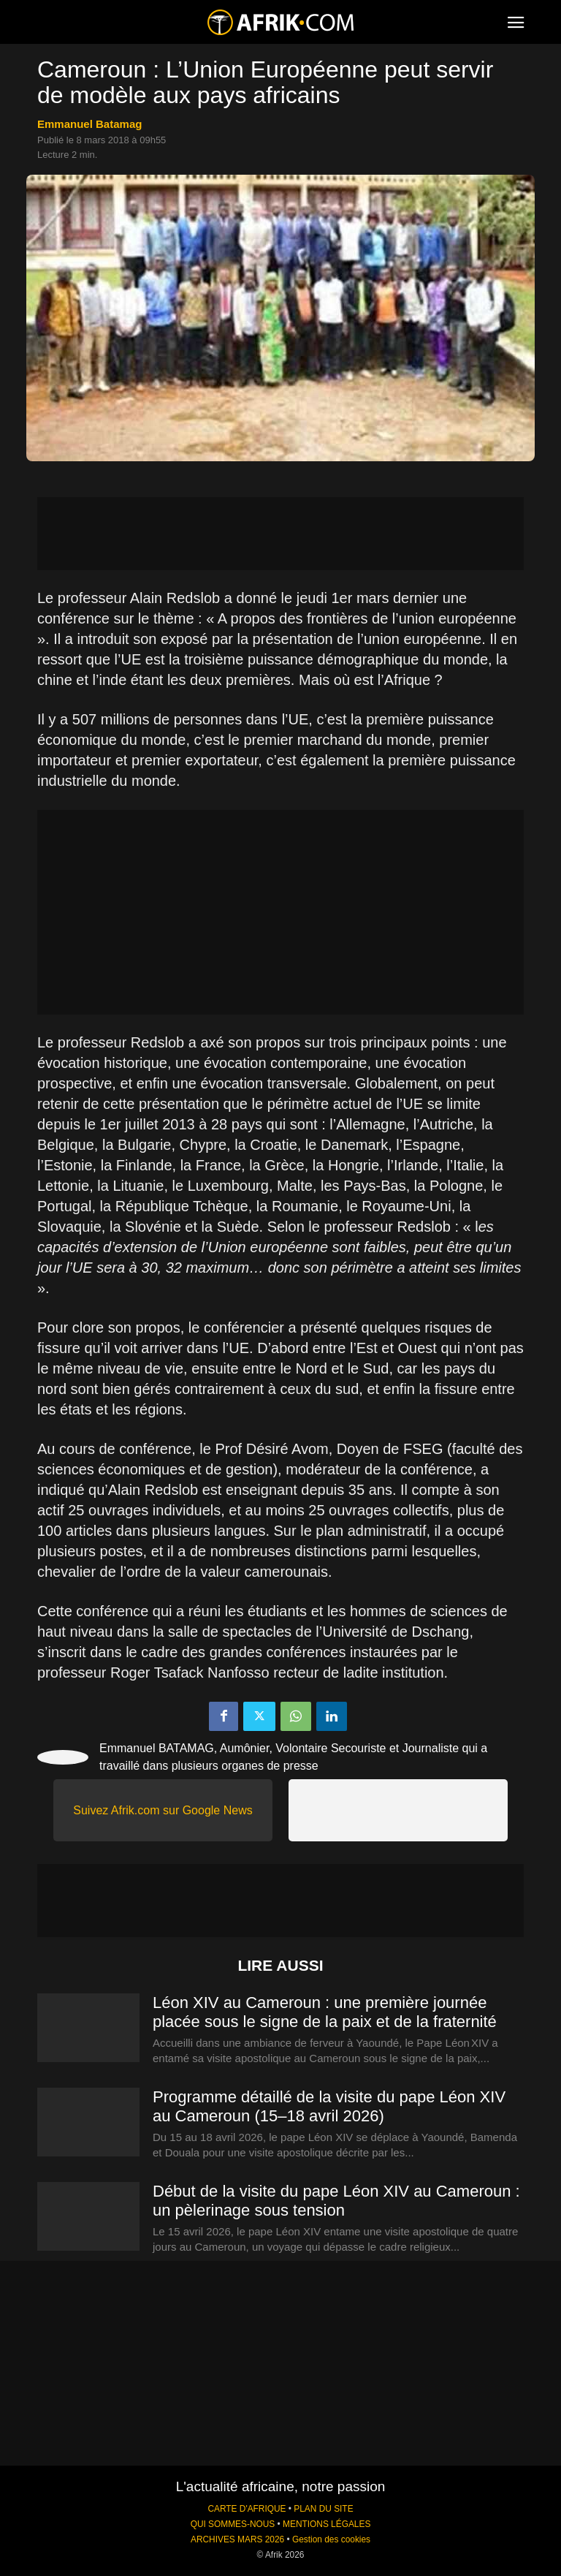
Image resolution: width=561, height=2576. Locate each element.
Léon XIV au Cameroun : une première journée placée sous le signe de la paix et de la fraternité (325, 2012)
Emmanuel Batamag (89, 124)
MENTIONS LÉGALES (326, 2524)
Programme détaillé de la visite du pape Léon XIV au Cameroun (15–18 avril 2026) (329, 2106)
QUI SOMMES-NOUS (233, 2524)
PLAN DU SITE (323, 2509)
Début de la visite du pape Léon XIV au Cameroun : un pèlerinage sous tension (336, 2200)
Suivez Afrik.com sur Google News (162, 1810)
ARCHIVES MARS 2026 (237, 2539)
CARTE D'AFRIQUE (246, 2509)
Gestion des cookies (331, 2539)
